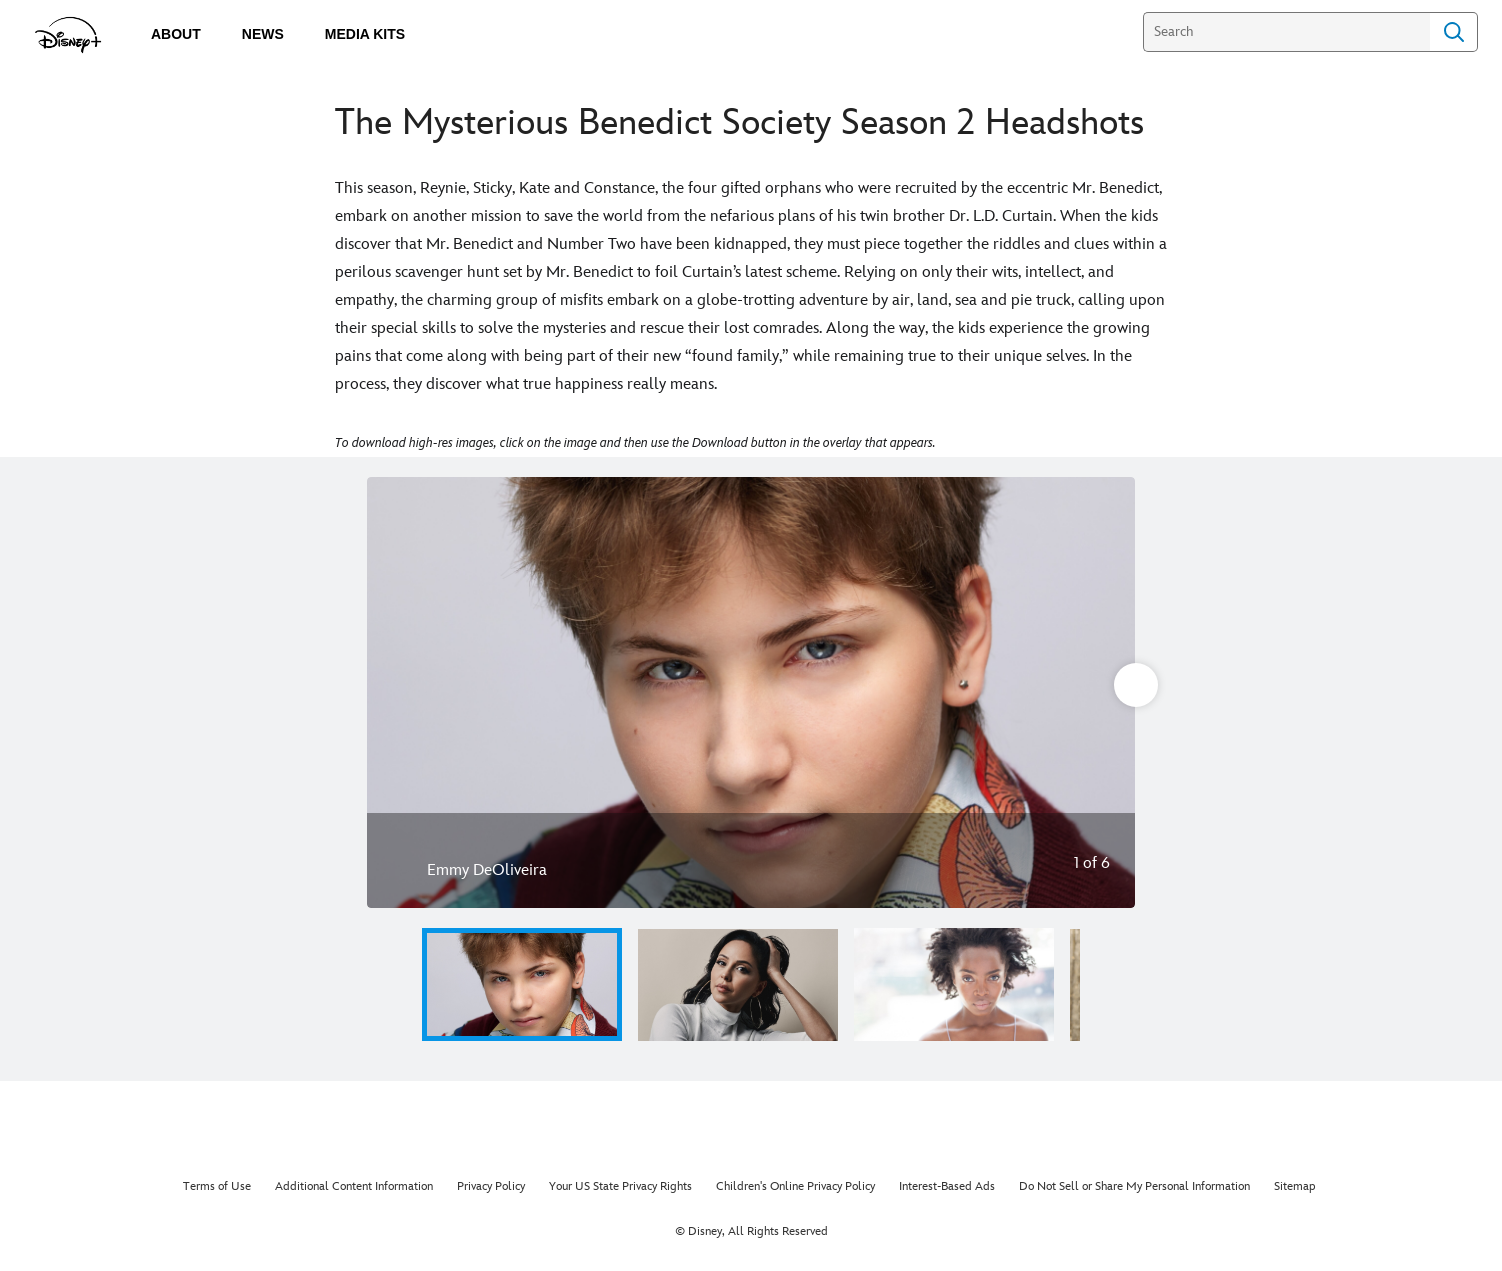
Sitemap (1295, 1186)
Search (1454, 32)
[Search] (1286, 32)
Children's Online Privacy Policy (795, 1186)
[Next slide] (1104, 692)
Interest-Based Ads (947, 1186)
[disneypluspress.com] (68, 35)
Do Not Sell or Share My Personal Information (1134, 1186)
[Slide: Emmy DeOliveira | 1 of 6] (751, 692)
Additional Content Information (354, 1186)
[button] (1105, 984)
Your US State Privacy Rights (620, 1186)
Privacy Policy (491, 1186)
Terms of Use (217, 1186)
